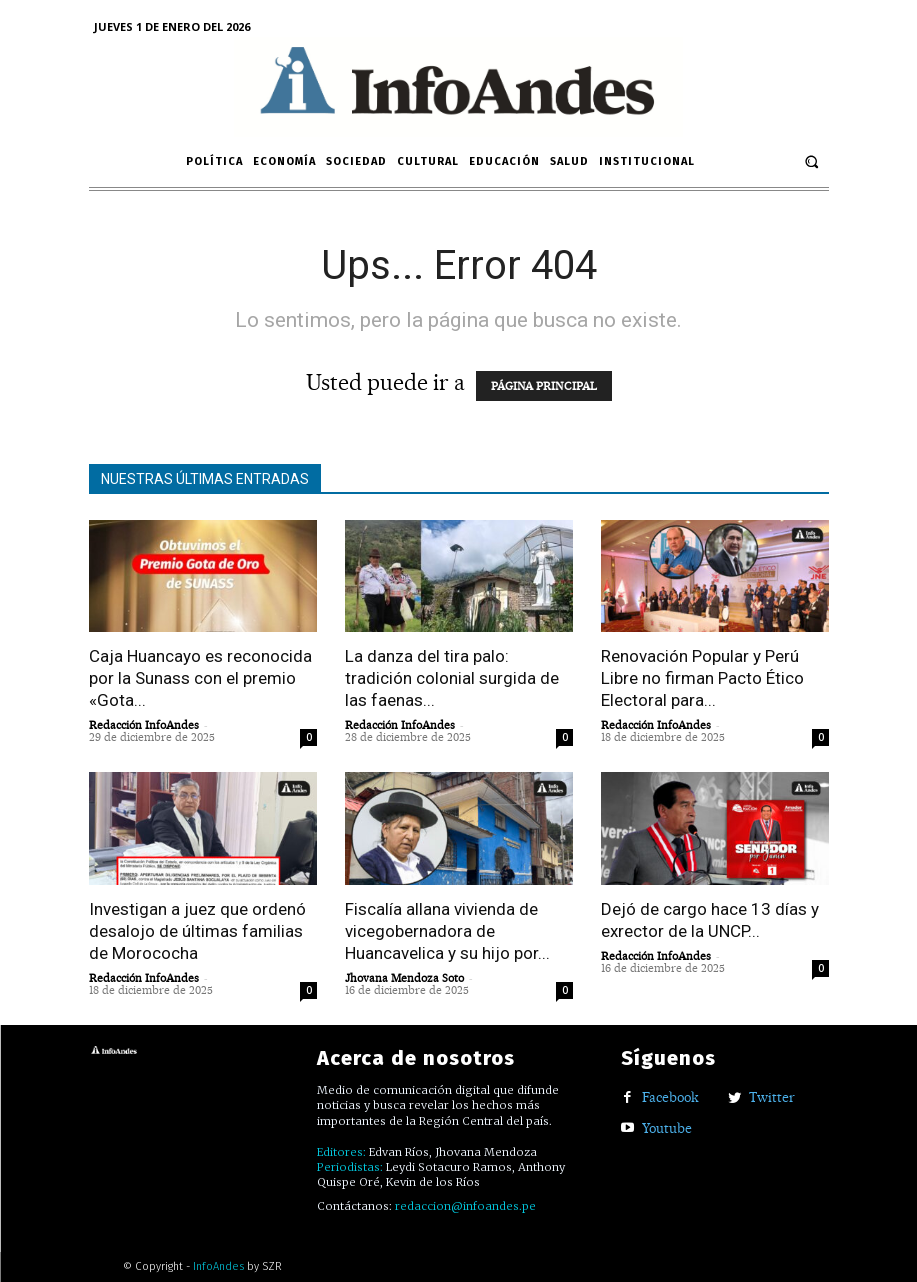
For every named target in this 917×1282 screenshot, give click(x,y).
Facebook (670, 1097)
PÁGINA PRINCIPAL (544, 386)
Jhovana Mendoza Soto (404, 978)
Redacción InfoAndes (144, 725)
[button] (811, 161)
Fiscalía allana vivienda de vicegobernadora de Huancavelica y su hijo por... (447, 931)
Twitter (772, 1097)
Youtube (667, 1128)
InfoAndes (218, 1266)
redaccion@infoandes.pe (465, 1206)
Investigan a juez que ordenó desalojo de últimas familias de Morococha (197, 931)
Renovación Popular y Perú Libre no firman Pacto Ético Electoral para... (702, 678)
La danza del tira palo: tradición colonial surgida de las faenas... (452, 678)
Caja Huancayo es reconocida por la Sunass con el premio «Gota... (200, 678)
